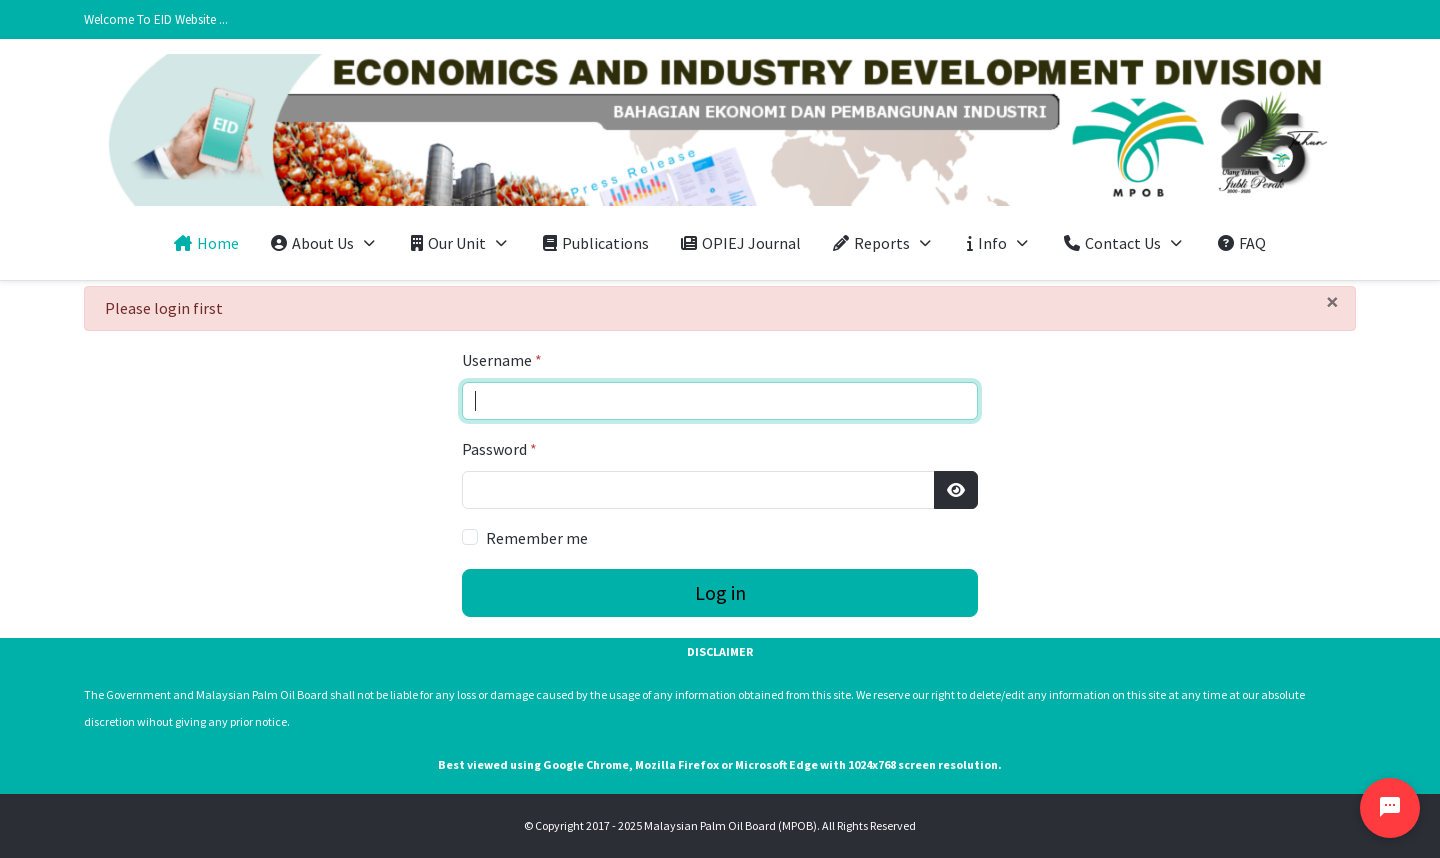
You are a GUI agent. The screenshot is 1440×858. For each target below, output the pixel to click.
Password (499, 449)
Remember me (537, 538)
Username (502, 360)
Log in (720, 592)
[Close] (1332, 302)
